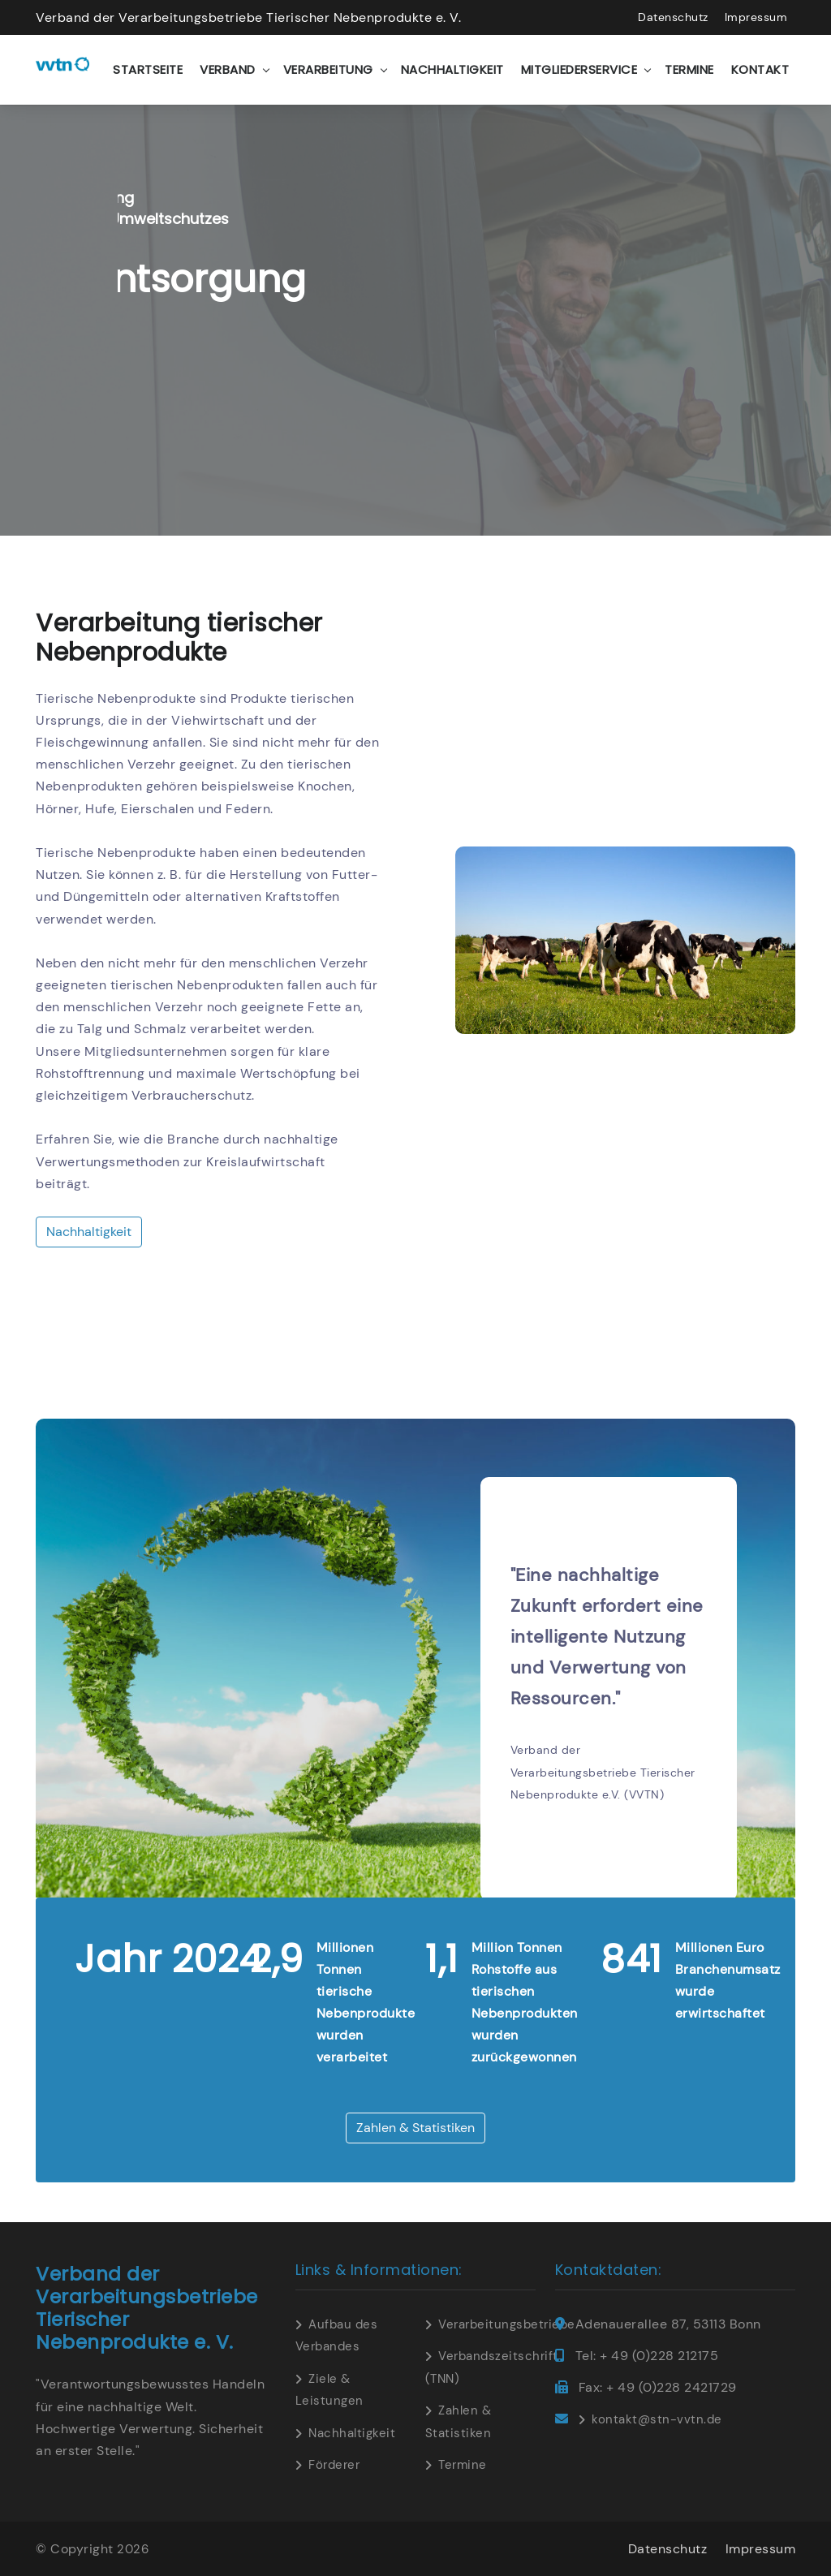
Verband (228, 69)
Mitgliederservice (579, 69)
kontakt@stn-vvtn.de (657, 2419)
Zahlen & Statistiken (415, 2127)
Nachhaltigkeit (452, 69)
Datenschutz (673, 17)
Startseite (148, 69)
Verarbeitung (328, 69)
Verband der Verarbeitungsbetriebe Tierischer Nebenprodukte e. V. (248, 17)
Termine (689, 69)
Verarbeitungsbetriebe (506, 2324)
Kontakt (760, 69)
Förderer (334, 2465)
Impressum (756, 17)
